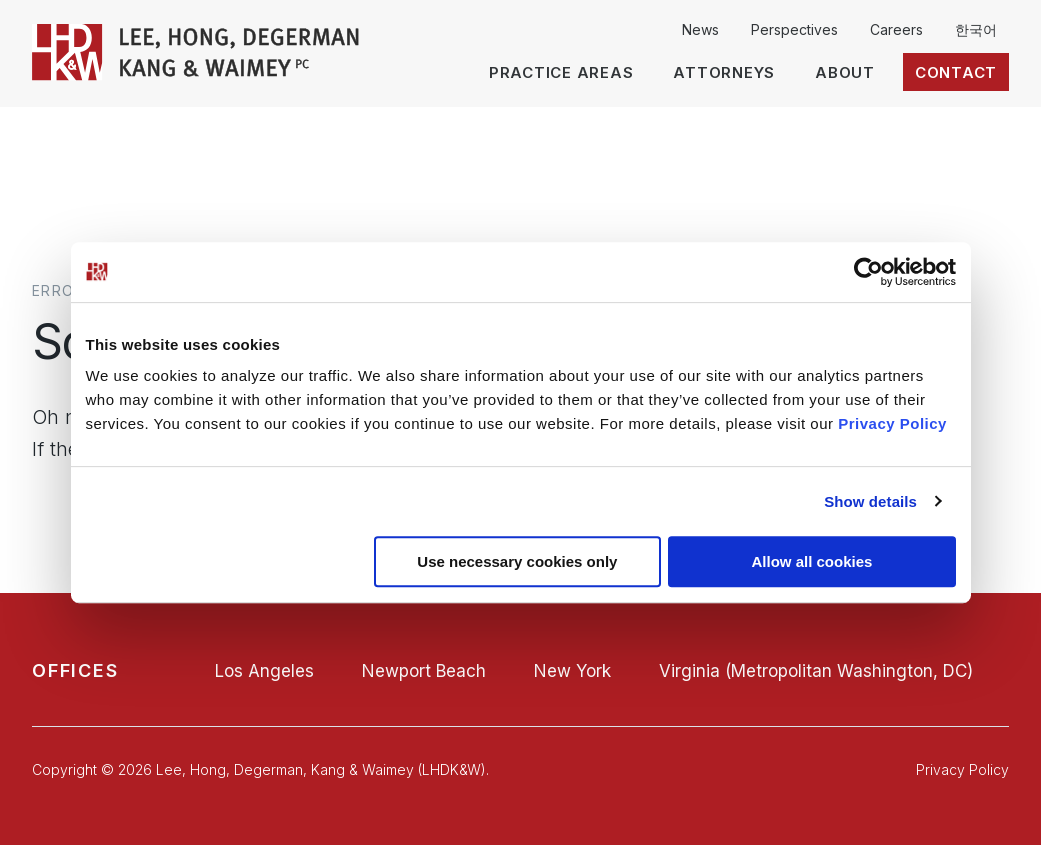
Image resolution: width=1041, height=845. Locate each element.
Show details (870, 501)
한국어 (976, 29)
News (700, 29)
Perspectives (794, 29)
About (845, 72)
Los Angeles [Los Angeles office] (264, 671)
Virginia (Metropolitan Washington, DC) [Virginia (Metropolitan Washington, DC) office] (816, 671)
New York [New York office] (572, 671)
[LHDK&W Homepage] (197, 75)
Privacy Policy (892, 423)
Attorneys (724, 72)
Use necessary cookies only (517, 561)
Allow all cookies (812, 561)
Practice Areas (561, 72)
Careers (896, 29)
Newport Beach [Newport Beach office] (424, 671)
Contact (956, 72)
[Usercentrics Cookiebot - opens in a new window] (868, 272)
